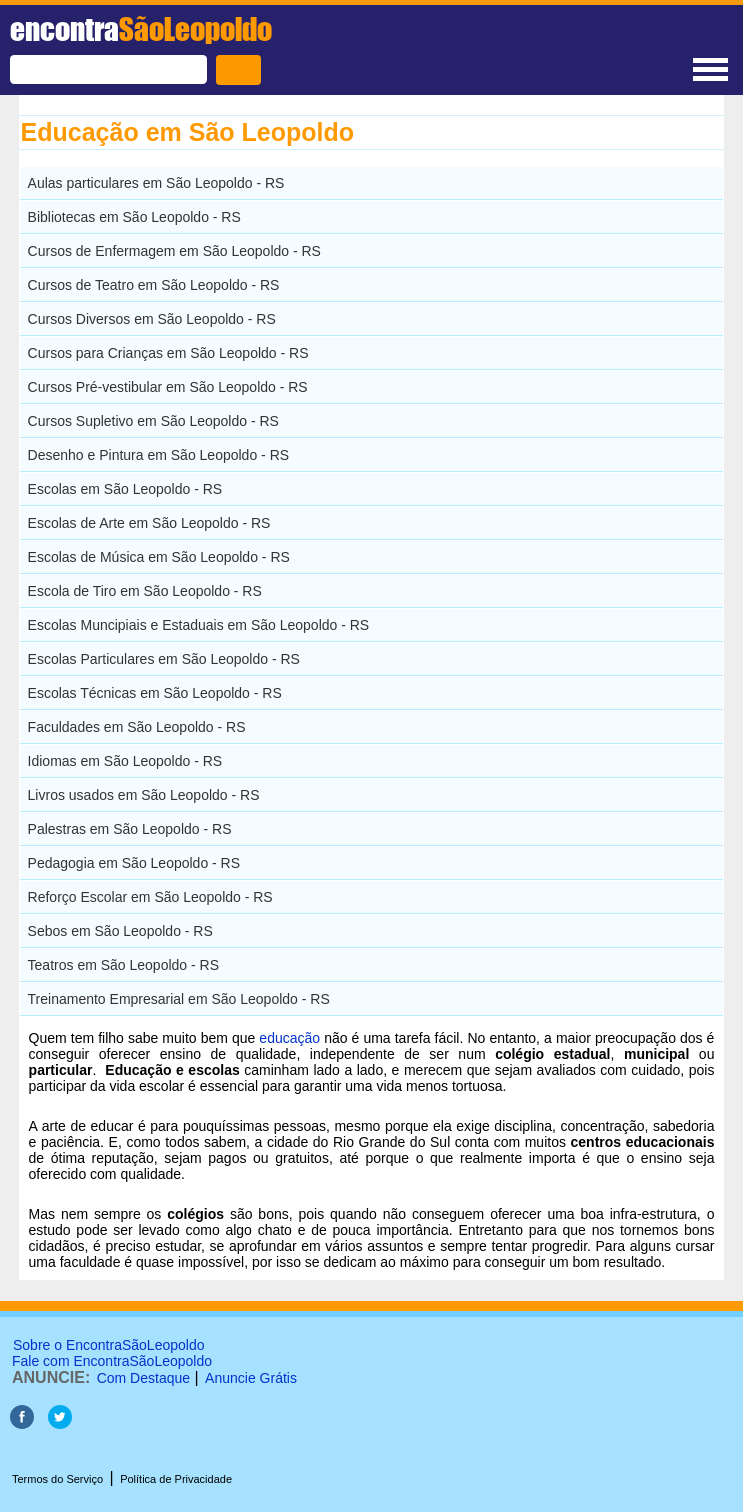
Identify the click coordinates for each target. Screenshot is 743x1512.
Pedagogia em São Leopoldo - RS (134, 863)
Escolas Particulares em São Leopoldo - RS (164, 659)
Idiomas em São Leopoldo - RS (125, 761)
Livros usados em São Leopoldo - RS (144, 795)
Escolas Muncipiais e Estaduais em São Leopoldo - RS (199, 625)
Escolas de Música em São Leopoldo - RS (159, 557)
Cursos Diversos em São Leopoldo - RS (152, 319)
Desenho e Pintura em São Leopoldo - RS (159, 455)
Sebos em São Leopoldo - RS (120, 931)
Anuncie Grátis (251, 1378)
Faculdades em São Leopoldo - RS (137, 727)
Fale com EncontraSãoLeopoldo (112, 1361)
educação (289, 1038)
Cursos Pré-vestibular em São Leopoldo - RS (168, 387)
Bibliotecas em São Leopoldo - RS (134, 217)
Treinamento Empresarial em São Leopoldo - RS (179, 999)
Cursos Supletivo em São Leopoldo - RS (153, 421)
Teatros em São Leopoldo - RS (123, 965)
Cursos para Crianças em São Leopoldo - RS (168, 353)
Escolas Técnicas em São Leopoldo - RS (155, 693)
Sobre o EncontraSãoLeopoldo (108, 1345)
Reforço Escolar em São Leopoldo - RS (150, 897)
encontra (141, 29)
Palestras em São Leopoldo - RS (130, 829)
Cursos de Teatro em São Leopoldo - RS (154, 285)
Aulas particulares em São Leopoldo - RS (156, 183)
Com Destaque (143, 1378)
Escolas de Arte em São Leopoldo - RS (149, 523)
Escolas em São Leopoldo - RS (125, 489)
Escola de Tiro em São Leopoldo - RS (145, 591)
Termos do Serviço (57, 1479)
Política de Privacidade (176, 1479)
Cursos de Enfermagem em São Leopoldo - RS (174, 251)
